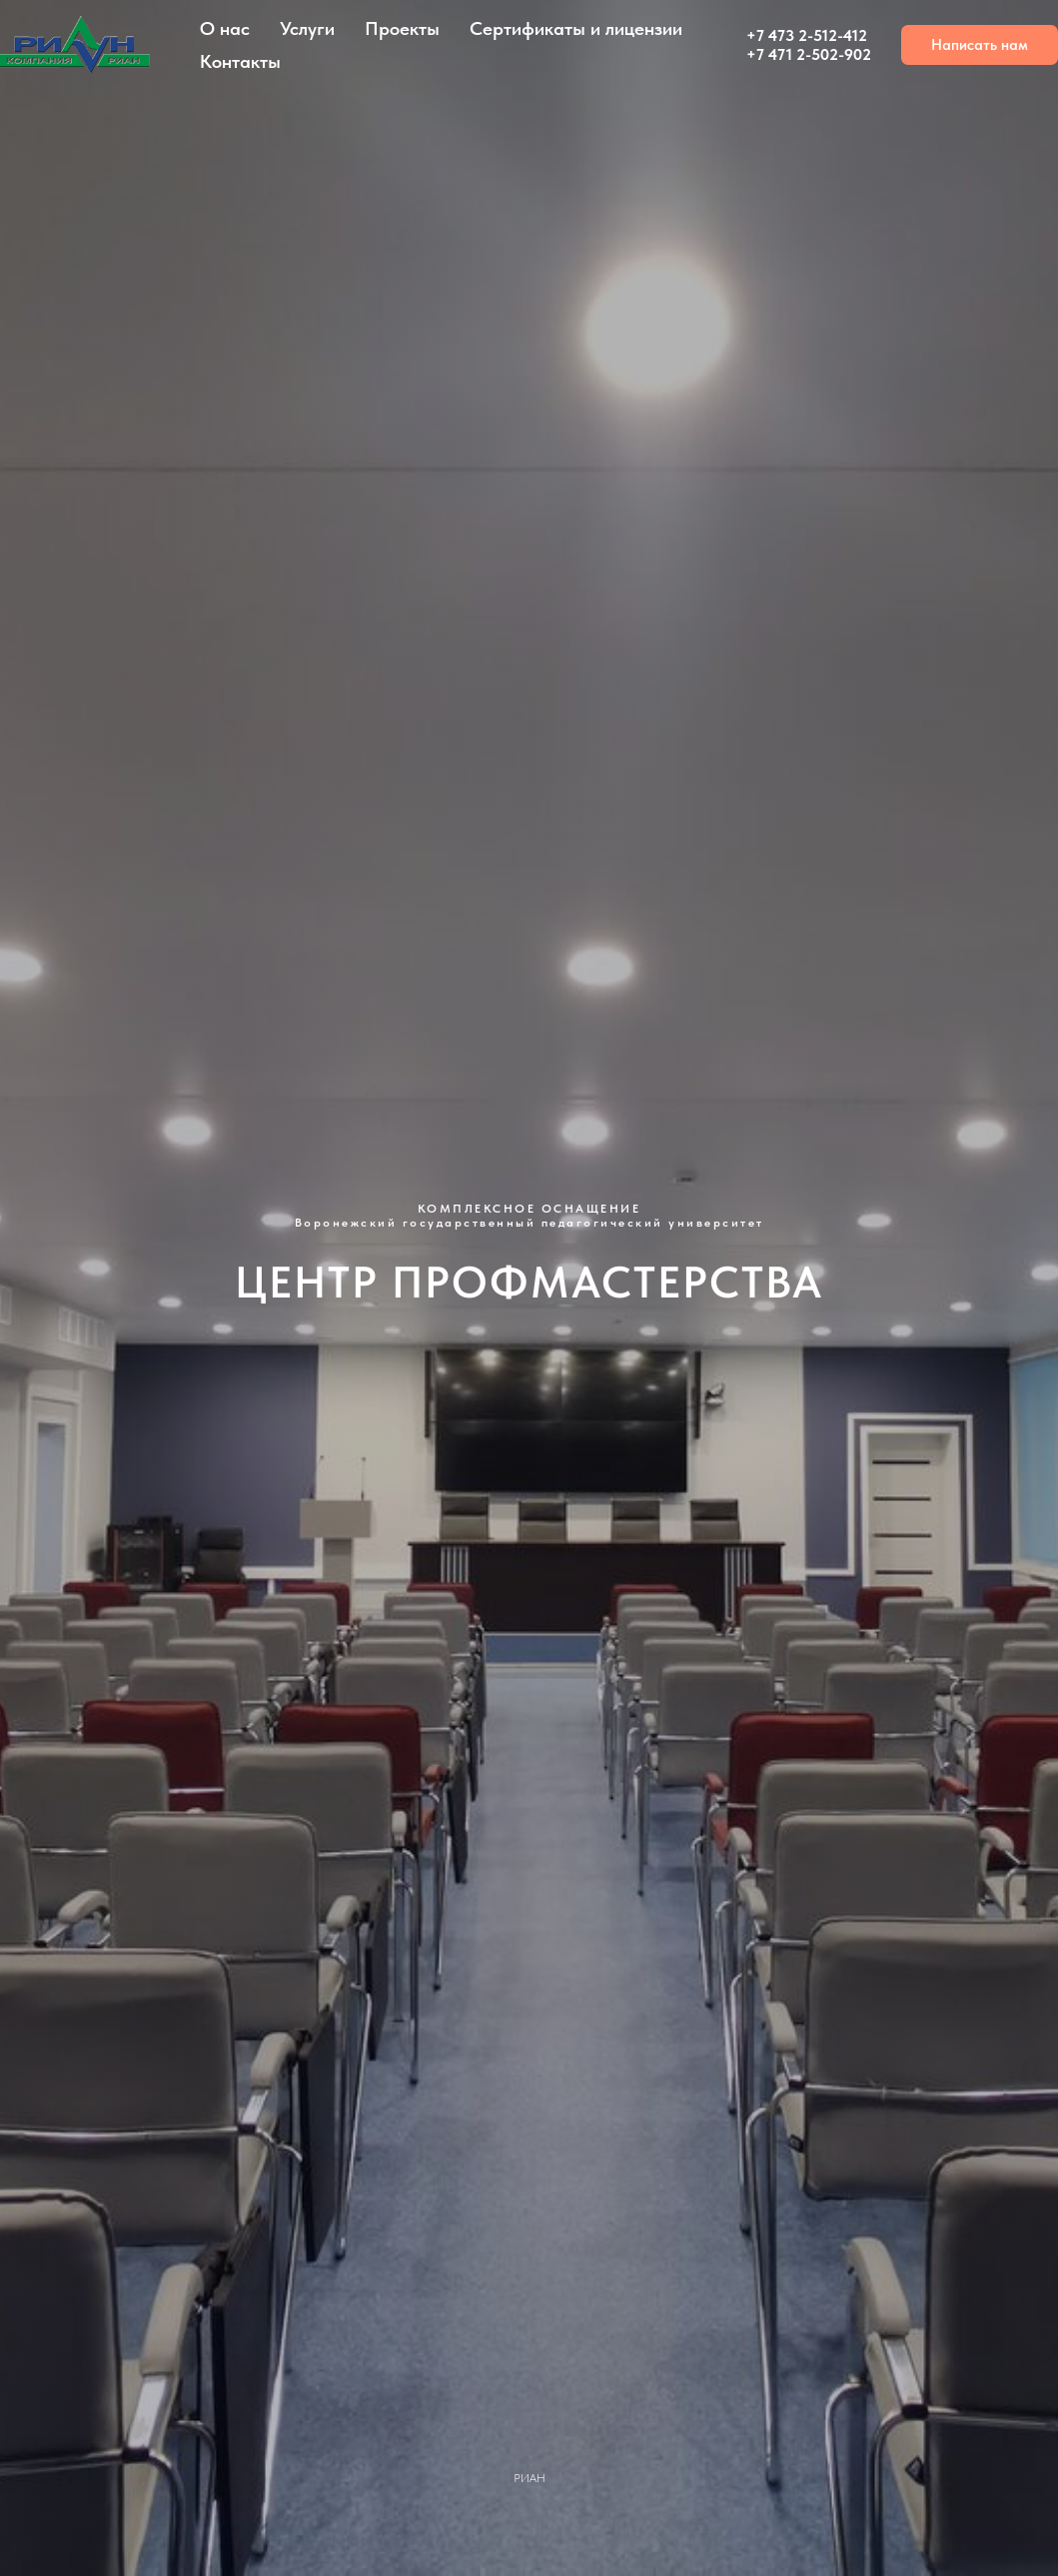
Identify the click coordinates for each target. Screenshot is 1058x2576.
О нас (225, 28)
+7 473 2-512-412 (806, 35)
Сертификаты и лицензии (576, 28)
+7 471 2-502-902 (808, 54)
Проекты (402, 28)
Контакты (240, 61)
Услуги (307, 28)
